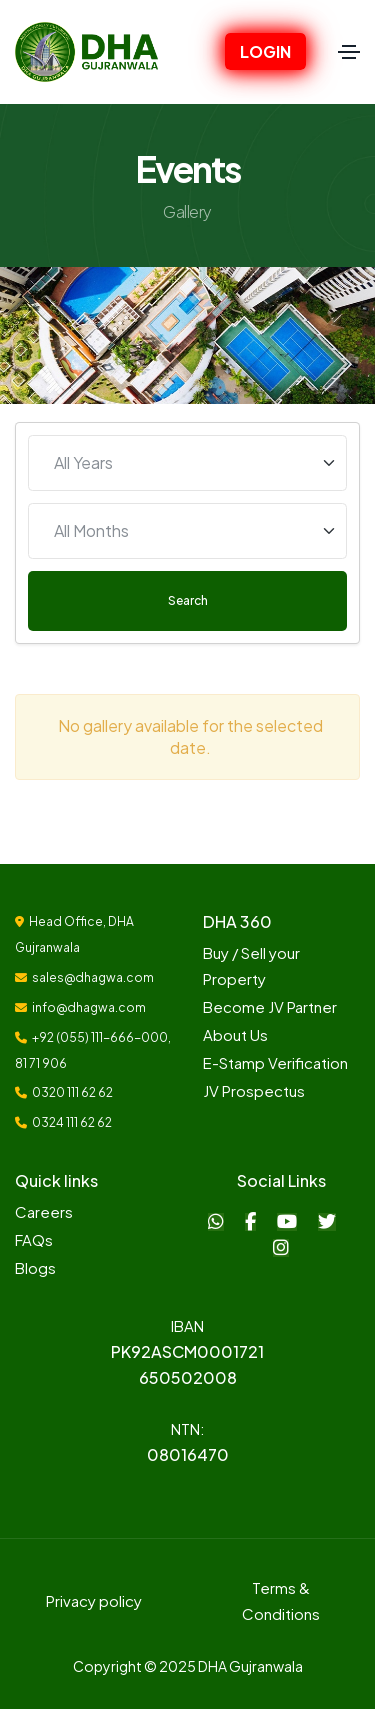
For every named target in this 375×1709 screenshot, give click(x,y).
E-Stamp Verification (275, 1062)
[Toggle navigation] (349, 52)
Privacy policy (94, 1600)
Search (188, 600)
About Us (235, 1034)
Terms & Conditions (281, 1600)
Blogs (35, 1267)
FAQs (34, 1239)
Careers (44, 1211)
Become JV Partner (270, 1006)
